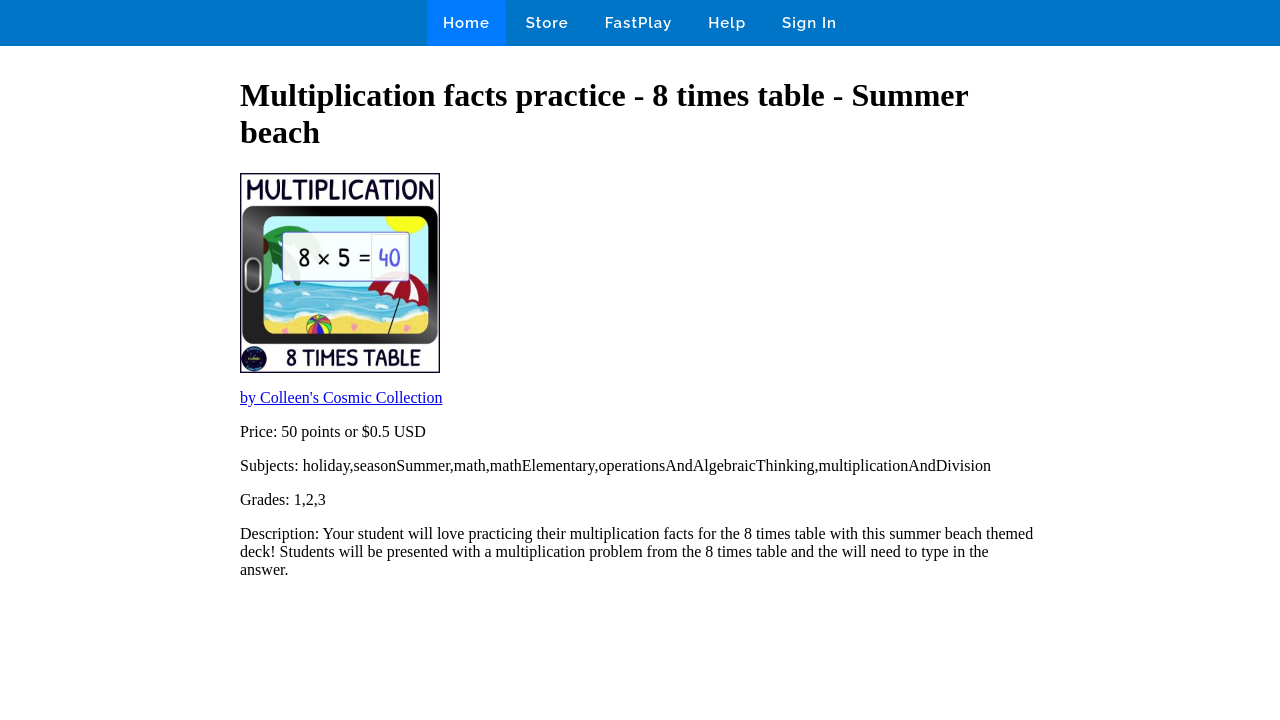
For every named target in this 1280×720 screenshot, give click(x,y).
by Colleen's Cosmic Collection (341, 397)
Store (547, 23)
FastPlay (639, 23)
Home (466, 23)
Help (727, 23)
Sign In (809, 23)
